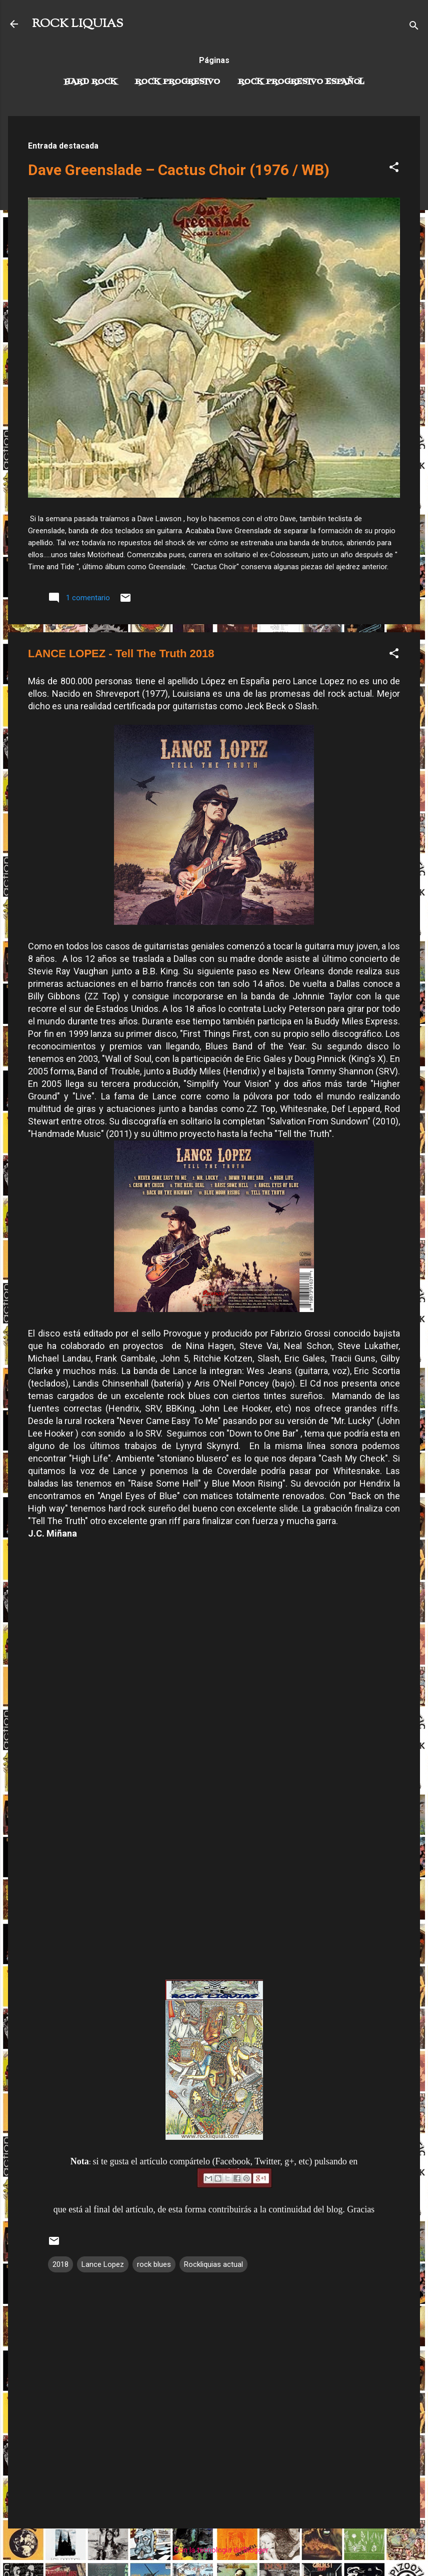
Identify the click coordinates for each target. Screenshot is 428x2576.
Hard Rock (90, 82)
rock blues (154, 2264)
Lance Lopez (103, 2264)
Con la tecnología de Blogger (214, 2549)
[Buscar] (414, 27)
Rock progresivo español (301, 82)
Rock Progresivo (177, 82)
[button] (394, 169)
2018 (60, 2264)
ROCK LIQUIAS (77, 24)
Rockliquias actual (213, 2264)
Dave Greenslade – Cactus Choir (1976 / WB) (179, 170)
